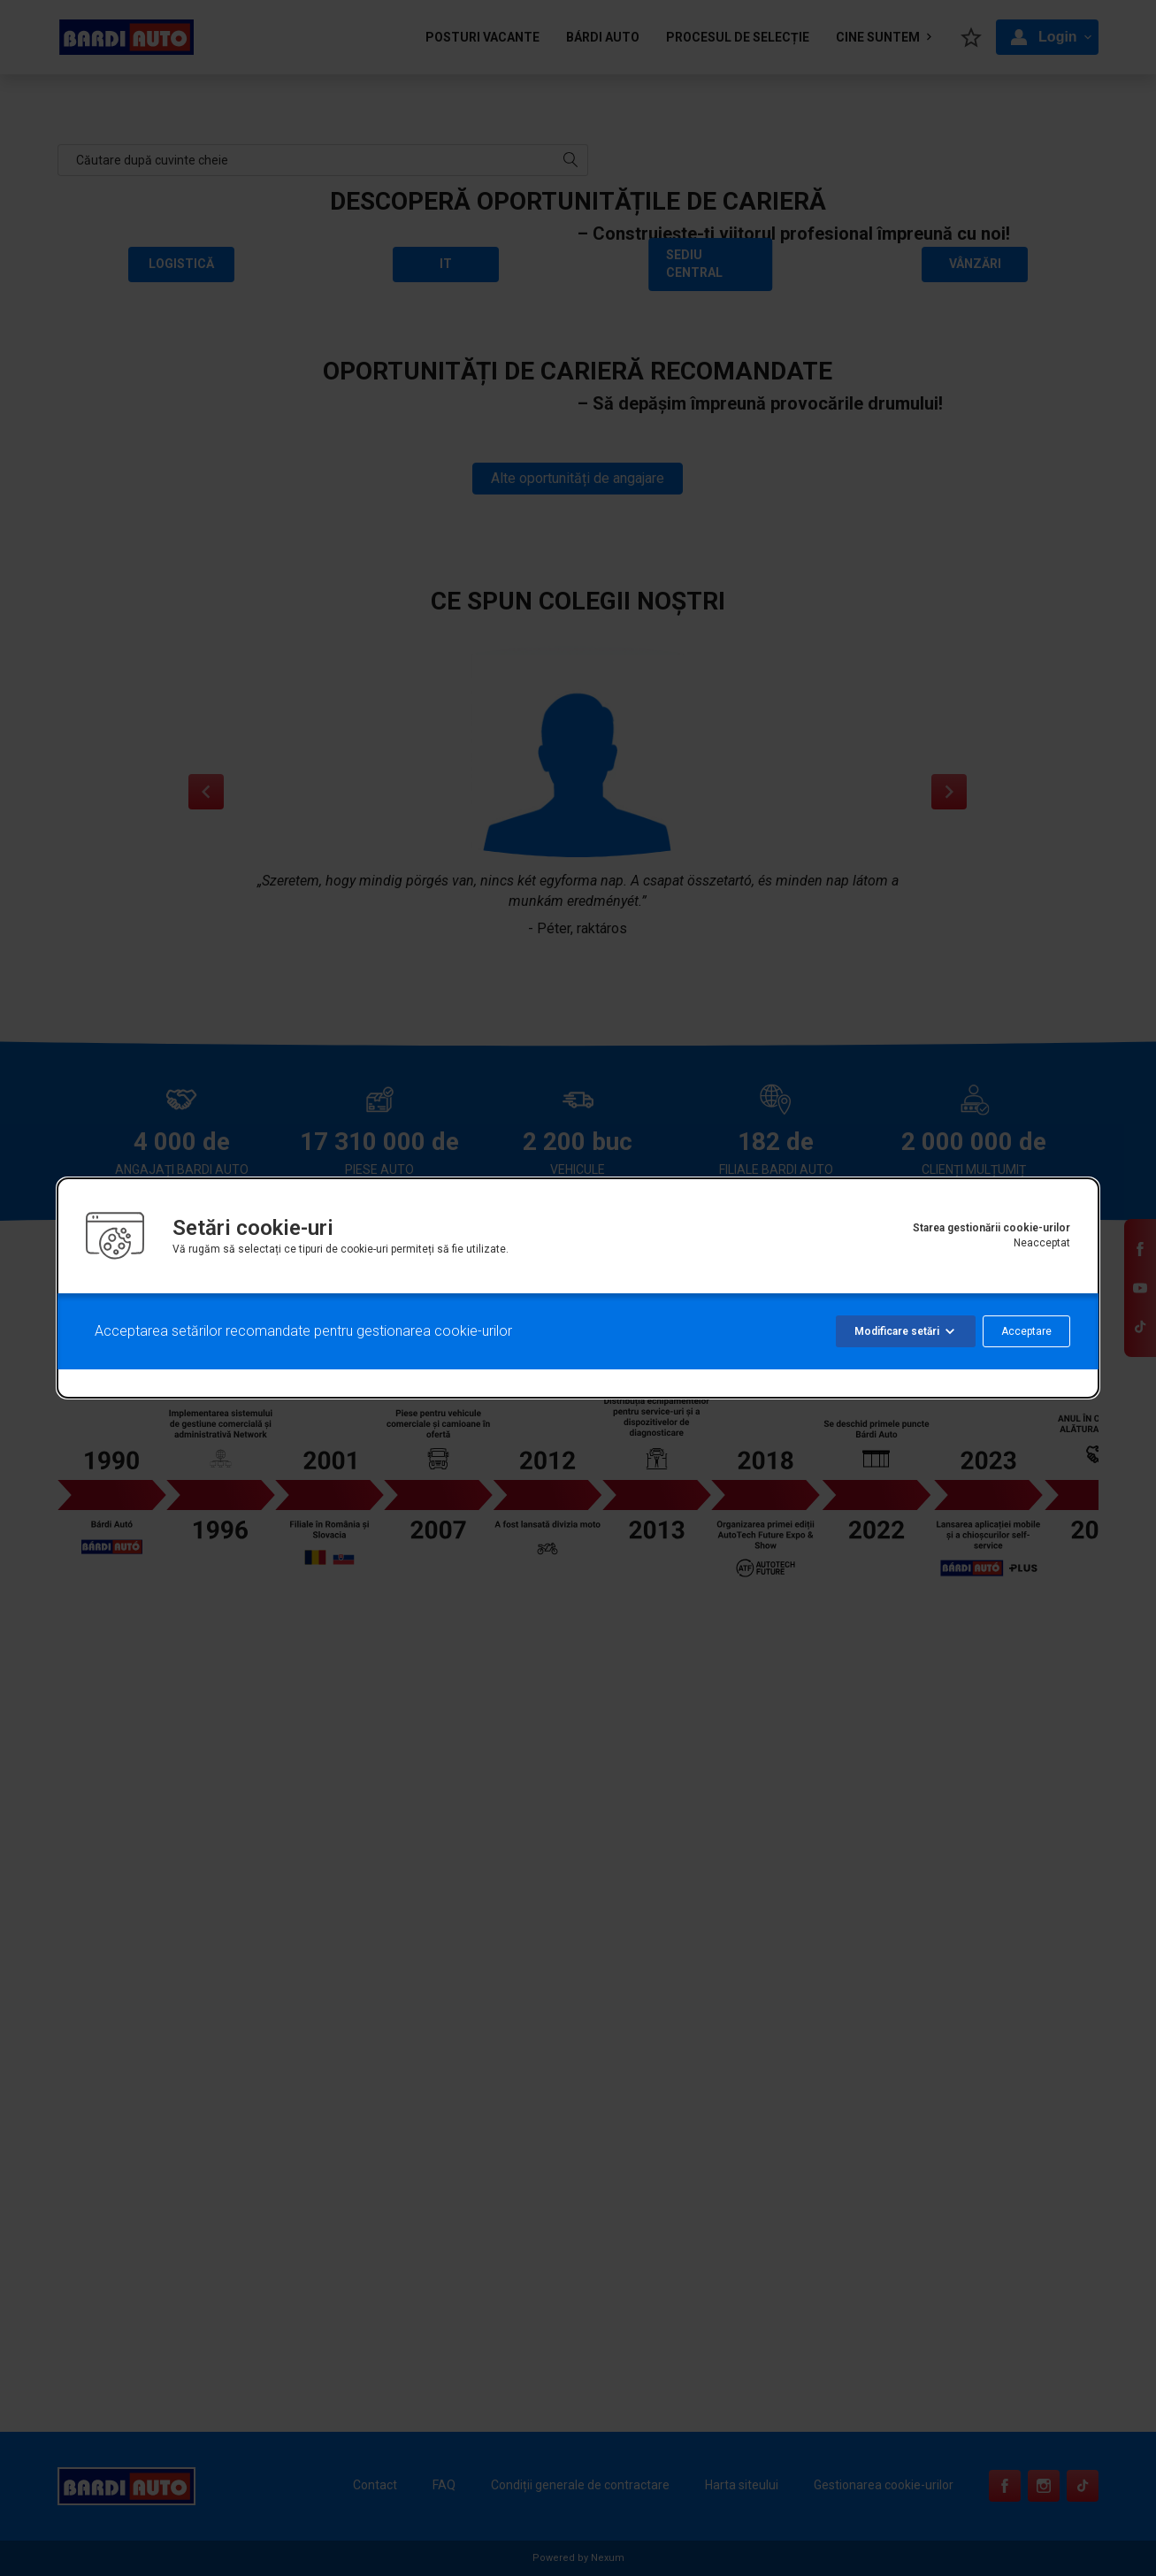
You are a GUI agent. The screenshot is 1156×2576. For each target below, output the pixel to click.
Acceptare (1026, 1331)
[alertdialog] (577, 1288)
